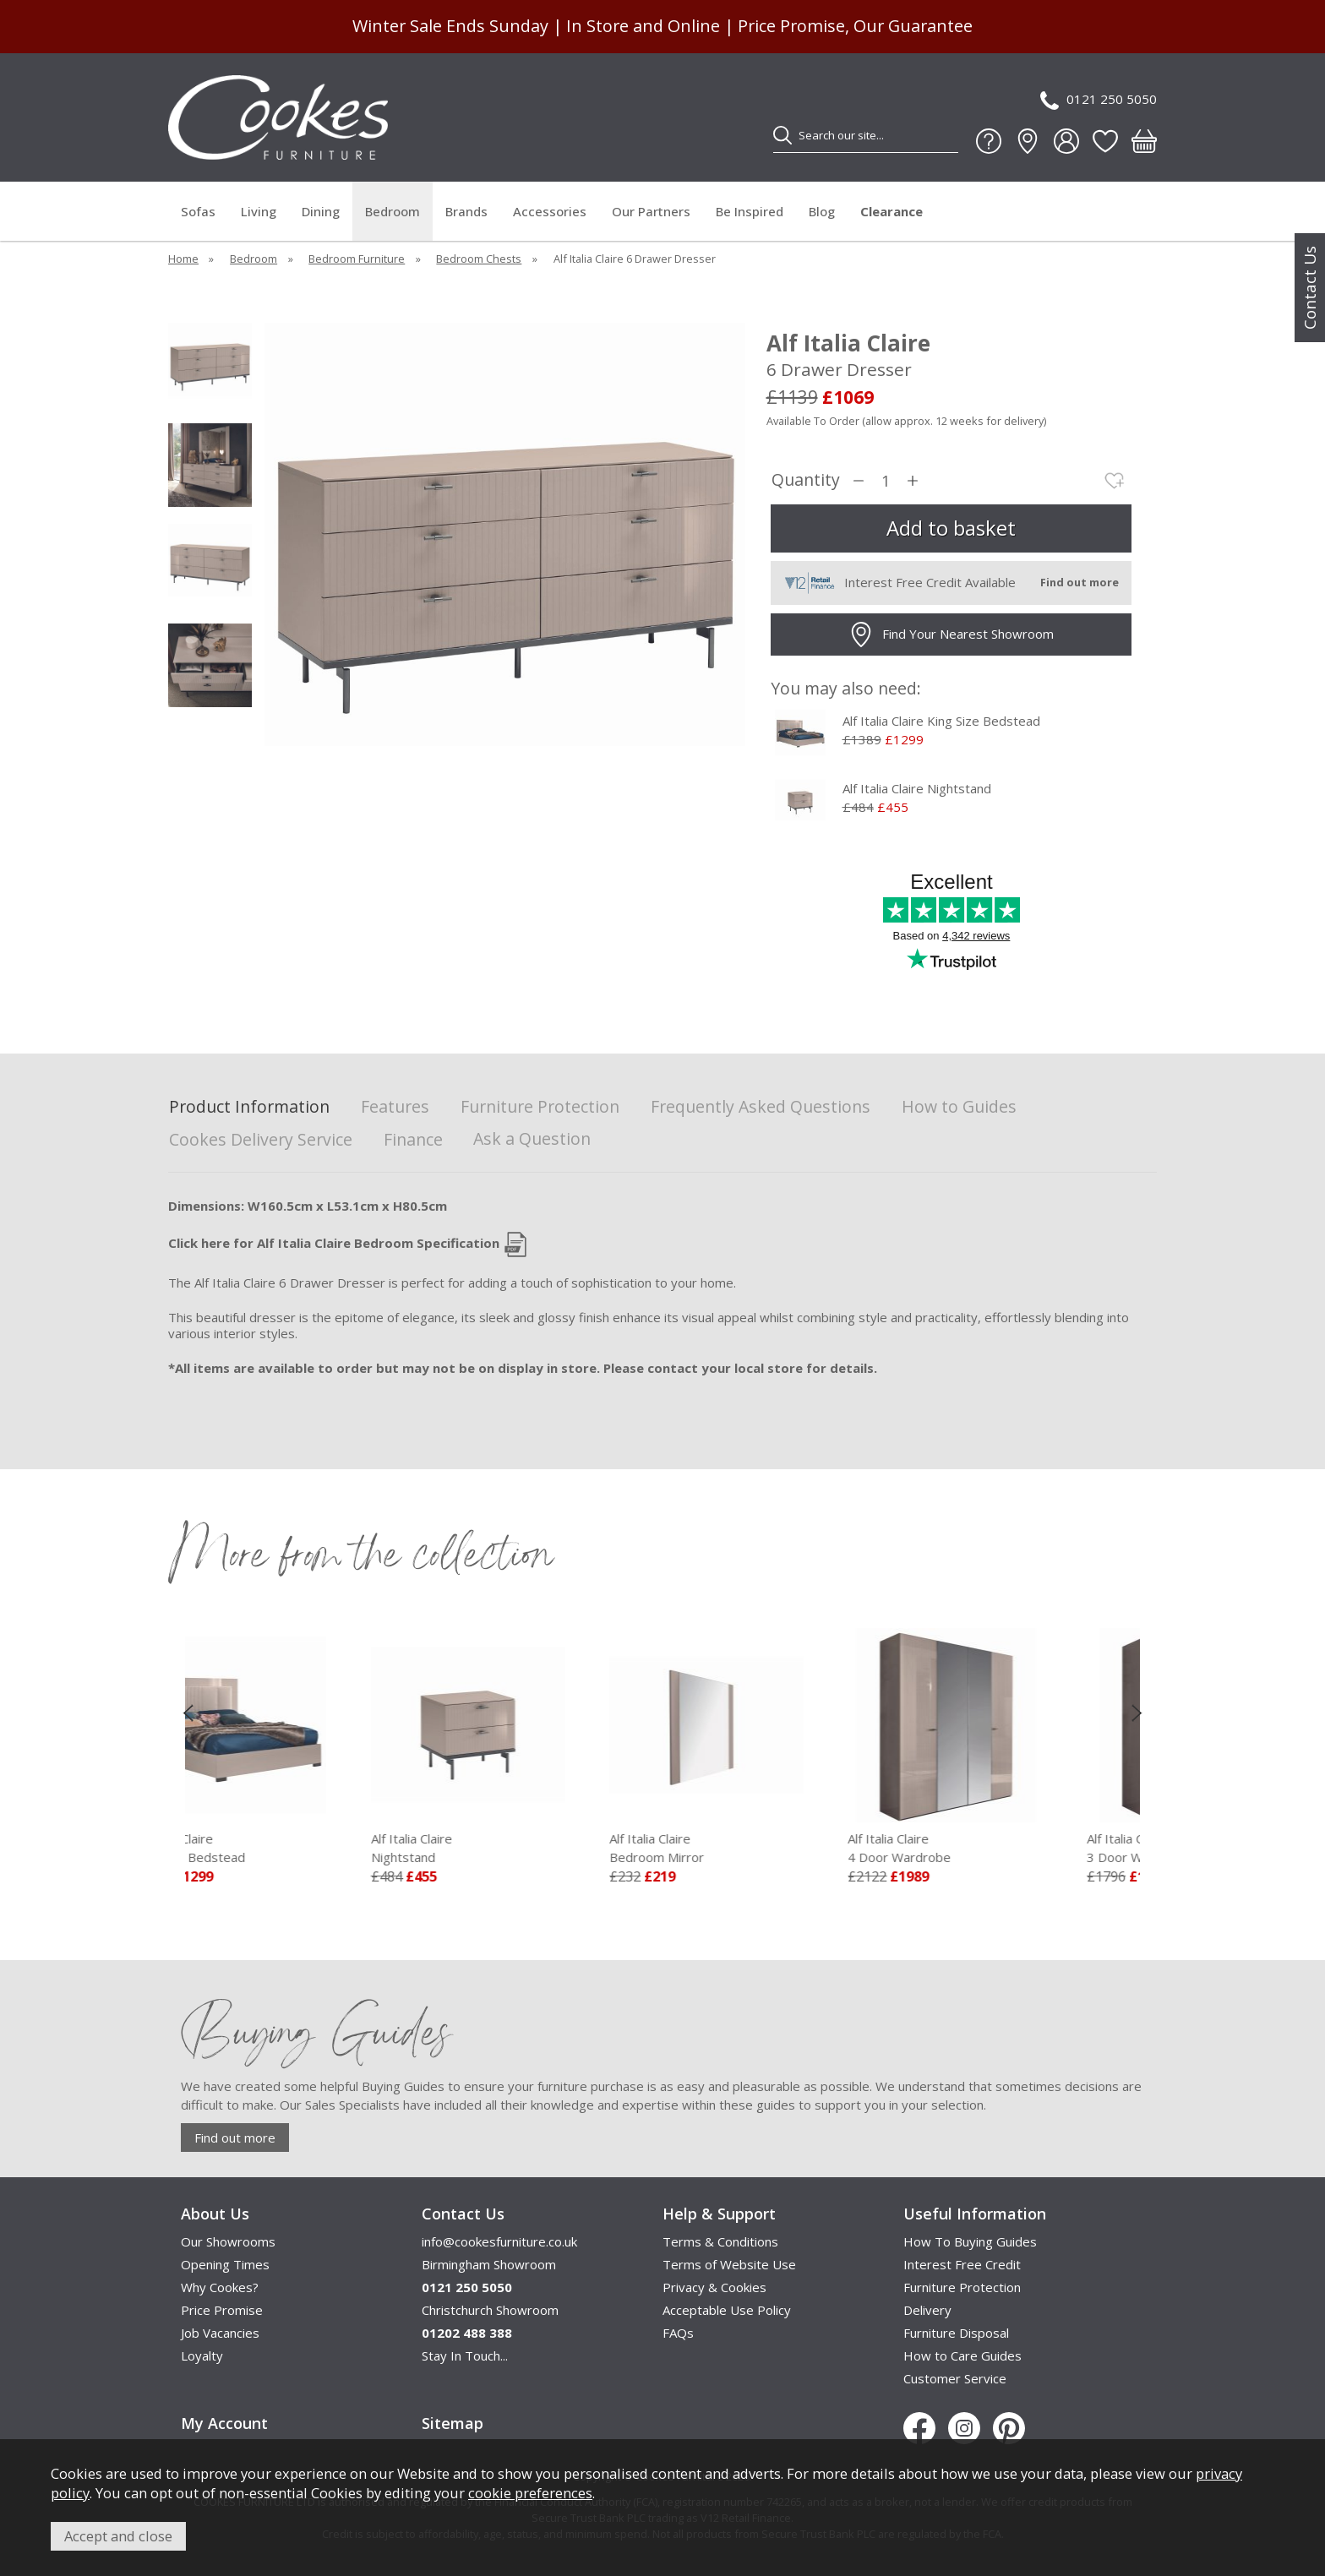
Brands (466, 211)
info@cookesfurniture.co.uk (499, 2241)
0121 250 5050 (1098, 100)
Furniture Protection (540, 1107)
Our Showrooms (228, 2241)
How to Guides (959, 1107)
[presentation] (188, 1712)
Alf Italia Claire (295, 1848)
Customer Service (954, 2378)
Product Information (249, 1107)
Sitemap (452, 2423)
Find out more (234, 2137)
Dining (321, 211)
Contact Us (1310, 287)
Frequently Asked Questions (760, 1107)
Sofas (198, 211)
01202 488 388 (467, 2332)
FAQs (678, 2332)
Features (395, 1107)
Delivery (927, 2309)
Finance (413, 1140)
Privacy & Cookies (714, 2287)
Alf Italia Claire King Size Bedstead (941, 720)
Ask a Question (532, 1138)
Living (258, 211)
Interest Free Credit (962, 2264)
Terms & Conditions (720, 2241)
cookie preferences (530, 2492)
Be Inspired (749, 211)
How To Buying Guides (970, 2241)
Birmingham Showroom (489, 2264)
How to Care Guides (962, 2355)
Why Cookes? (220, 2287)
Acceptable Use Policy (726, 2309)
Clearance (891, 211)
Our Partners (651, 211)
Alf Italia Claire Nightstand (916, 788)
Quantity (806, 480)
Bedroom (392, 211)
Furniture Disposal (956, 2332)
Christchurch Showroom (490, 2309)
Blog (822, 211)
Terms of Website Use (729, 2264)
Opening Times (225, 2264)
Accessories (549, 211)
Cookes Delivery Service (260, 1140)
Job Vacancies (220, 2332)
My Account (224, 2423)
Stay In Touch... (465, 2355)
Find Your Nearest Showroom (951, 634)
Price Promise (222, 2309)
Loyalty (202, 2355)
